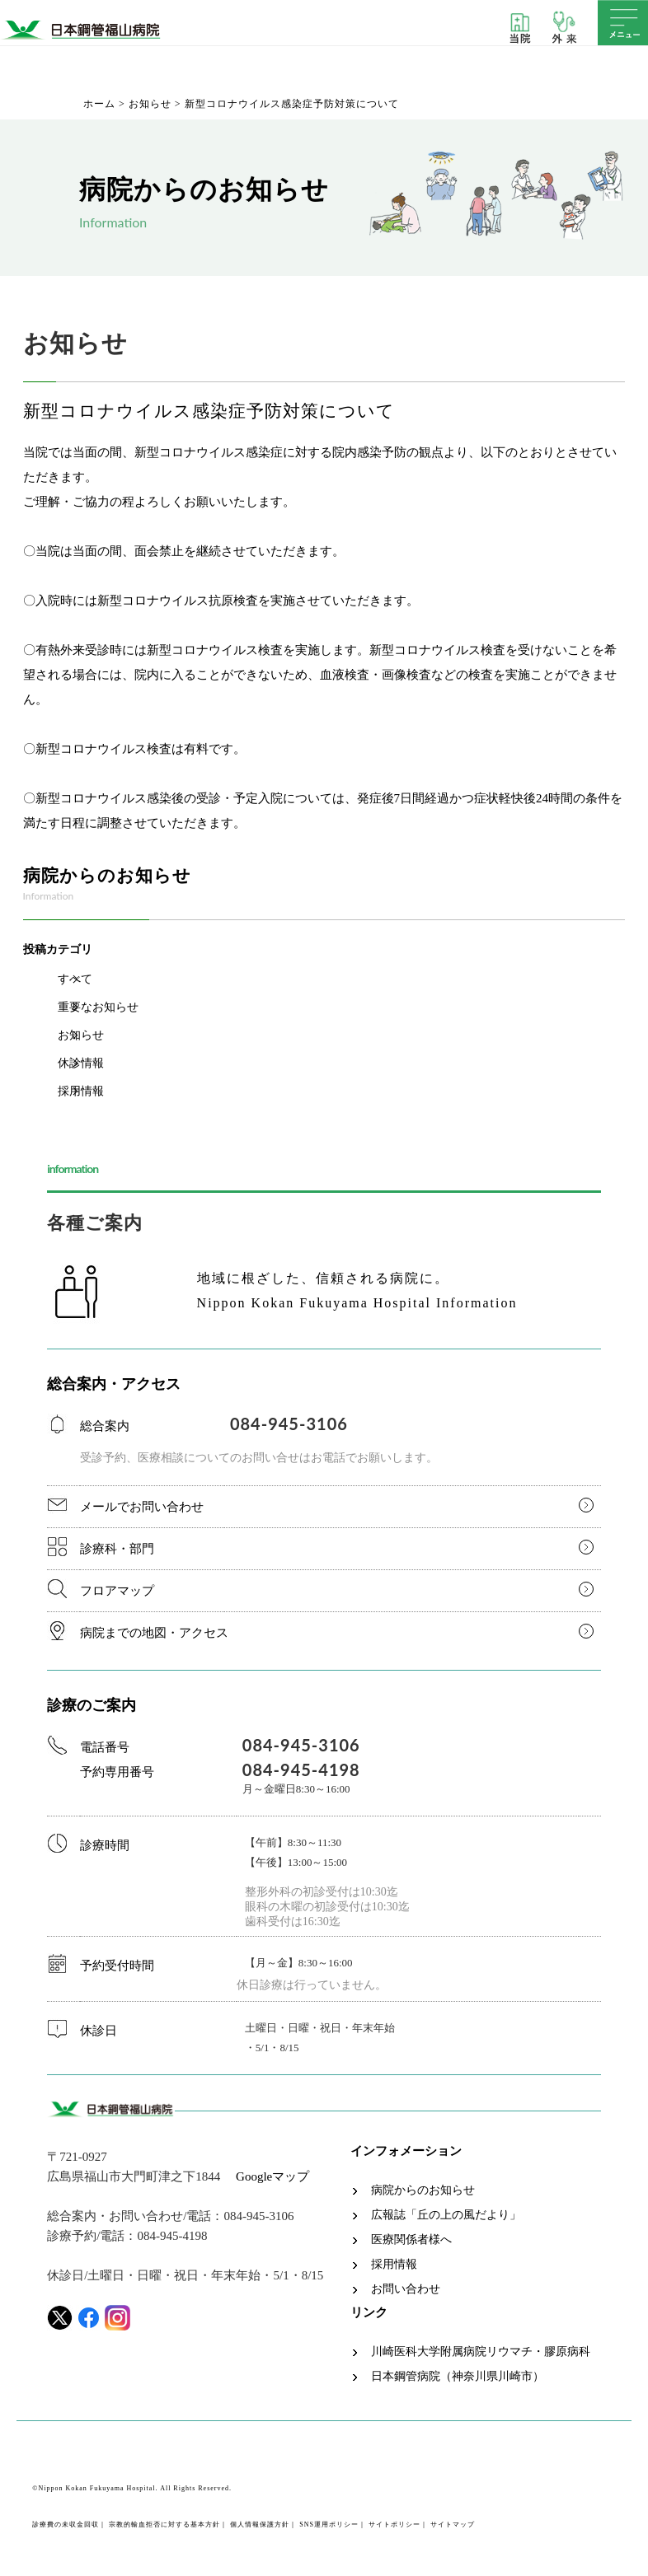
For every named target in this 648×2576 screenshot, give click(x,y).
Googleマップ (272, 2176)
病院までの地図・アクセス (154, 1632)
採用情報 (81, 1091)
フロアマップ (117, 1590)
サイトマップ (452, 2524)
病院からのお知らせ (423, 2190)
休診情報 (81, 1063)
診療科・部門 (117, 1548)
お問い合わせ (405, 2289)
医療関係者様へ (411, 2240)
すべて (75, 979)
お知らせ (150, 104)
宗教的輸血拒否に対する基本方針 (164, 2524)
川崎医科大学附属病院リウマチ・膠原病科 (480, 2352)
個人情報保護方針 (259, 2524)
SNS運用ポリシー (329, 2524)
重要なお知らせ (98, 1007)
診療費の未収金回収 (65, 2524)
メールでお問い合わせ (142, 1506)
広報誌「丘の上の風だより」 (446, 2215)
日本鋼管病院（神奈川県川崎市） (457, 2376)
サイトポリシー (394, 2524)
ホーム (99, 104)
